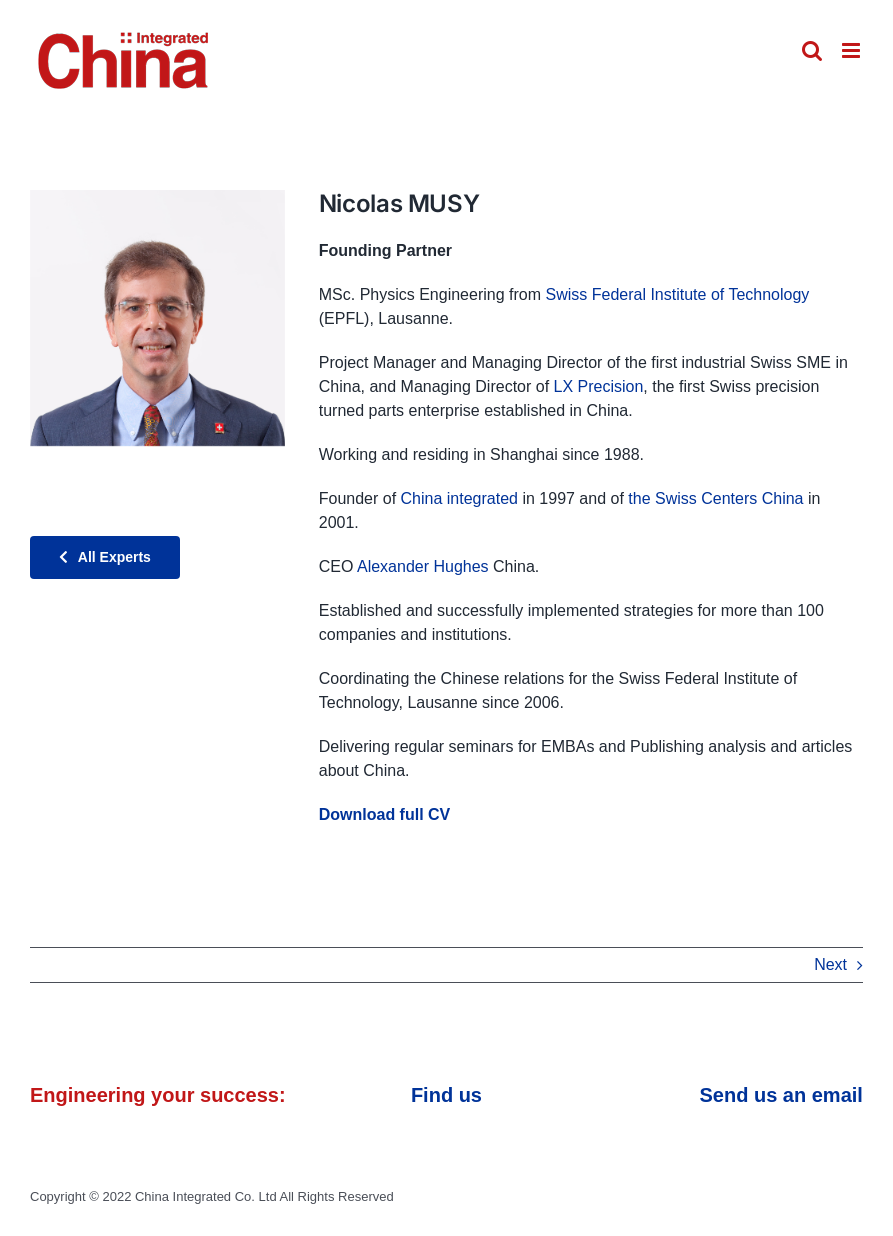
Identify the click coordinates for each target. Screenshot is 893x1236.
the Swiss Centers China (715, 498)
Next (830, 964)
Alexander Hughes (423, 566)
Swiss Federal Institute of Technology (677, 294)
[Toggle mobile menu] (852, 50)
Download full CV (385, 814)
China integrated (459, 498)
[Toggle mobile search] (812, 50)
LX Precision (599, 386)
